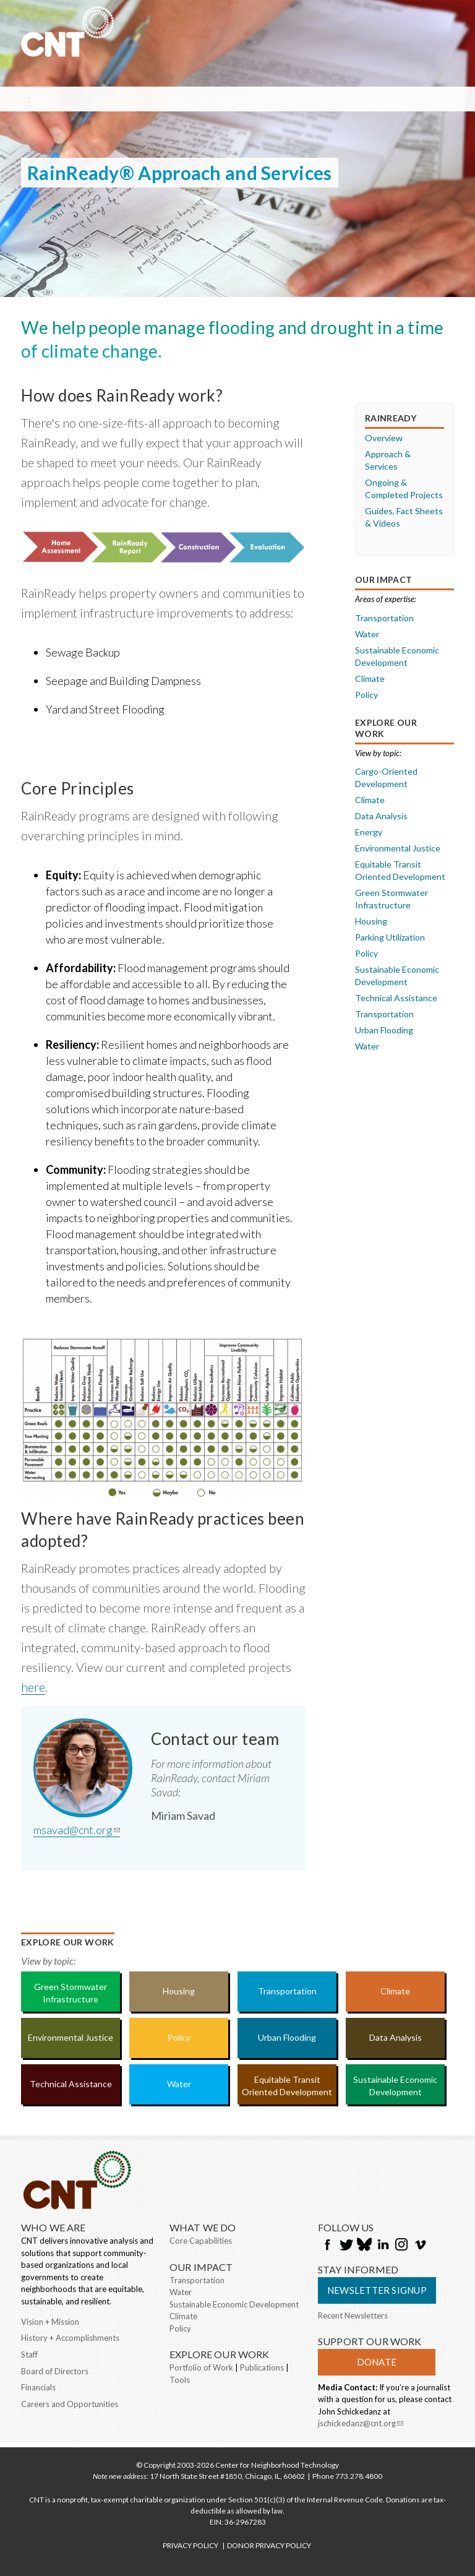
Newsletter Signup (377, 2290)
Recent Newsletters (353, 2315)
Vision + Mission (50, 2322)
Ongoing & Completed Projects (404, 488)
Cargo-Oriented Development (386, 777)
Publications (262, 2367)
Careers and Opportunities (69, 2404)
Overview (384, 438)
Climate (370, 678)
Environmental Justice (397, 848)
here (33, 1686)
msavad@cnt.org (76, 1830)
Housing (371, 921)
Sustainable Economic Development (397, 656)
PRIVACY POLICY (190, 2545)
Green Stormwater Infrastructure (391, 898)
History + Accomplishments (70, 2338)
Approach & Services (388, 460)
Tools (179, 2380)
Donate (376, 2361)
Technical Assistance (396, 998)
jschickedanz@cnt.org (360, 2424)
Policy (366, 694)
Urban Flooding (384, 1030)
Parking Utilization (390, 937)
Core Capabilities (200, 2241)
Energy (368, 832)
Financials (38, 2387)
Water (367, 634)
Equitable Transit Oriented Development (400, 870)
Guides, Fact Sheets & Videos (404, 517)
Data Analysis (381, 816)
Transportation (384, 618)
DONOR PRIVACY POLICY (269, 2545)
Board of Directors (54, 2371)
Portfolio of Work (201, 2367)
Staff (29, 2354)
